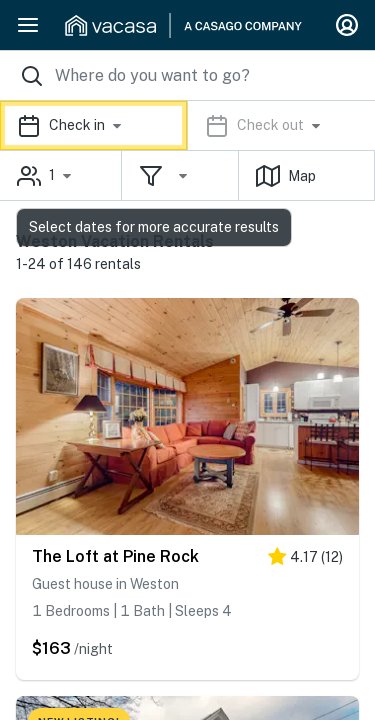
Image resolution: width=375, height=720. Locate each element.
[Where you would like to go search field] (187, 75)
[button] (187, 125)
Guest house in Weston (105, 584)
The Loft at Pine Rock (115, 556)
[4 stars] (305, 560)
